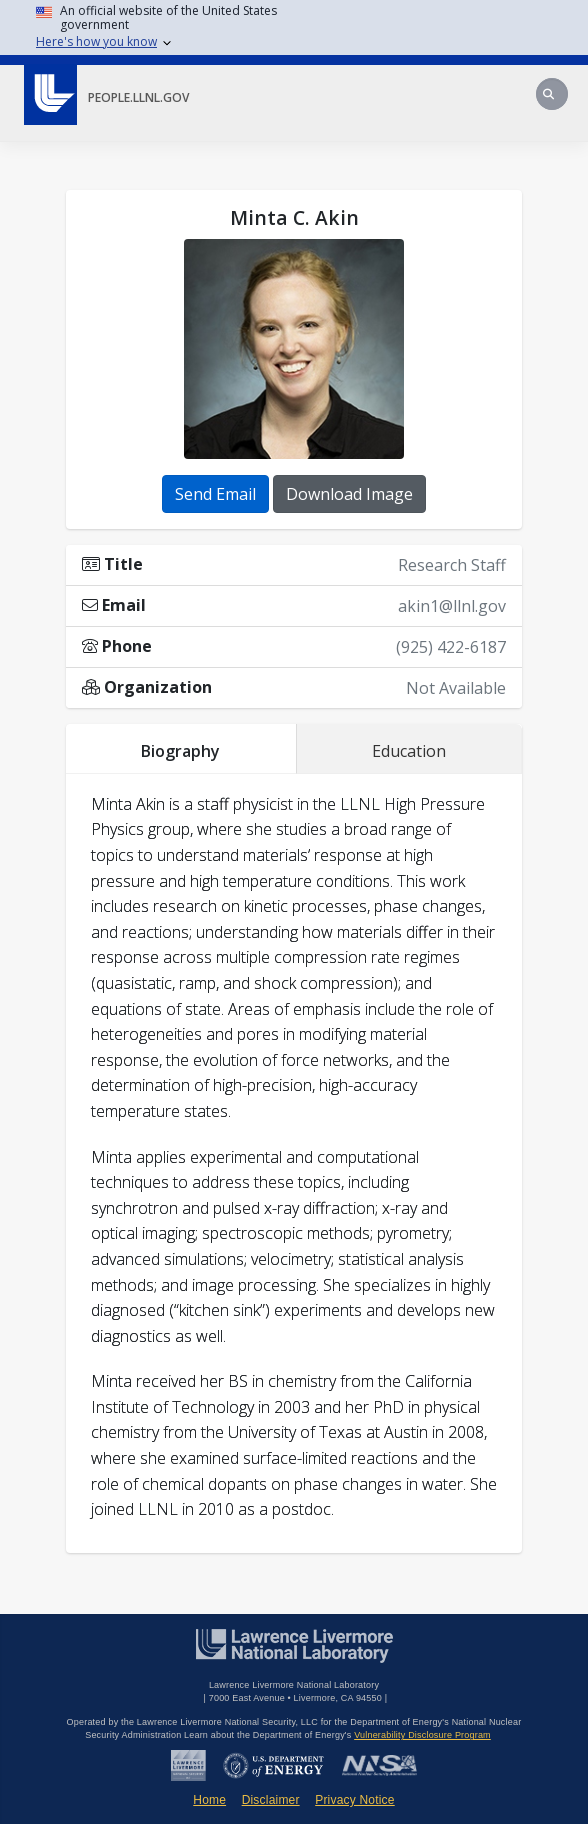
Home (209, 1800)
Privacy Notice (355, 1800)
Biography (180, 751)
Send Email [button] (215, 494)
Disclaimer (271, 1800)
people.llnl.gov (138, 97)
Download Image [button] (349, 494)
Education (409, 751)
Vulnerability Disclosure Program (422, 1735)
